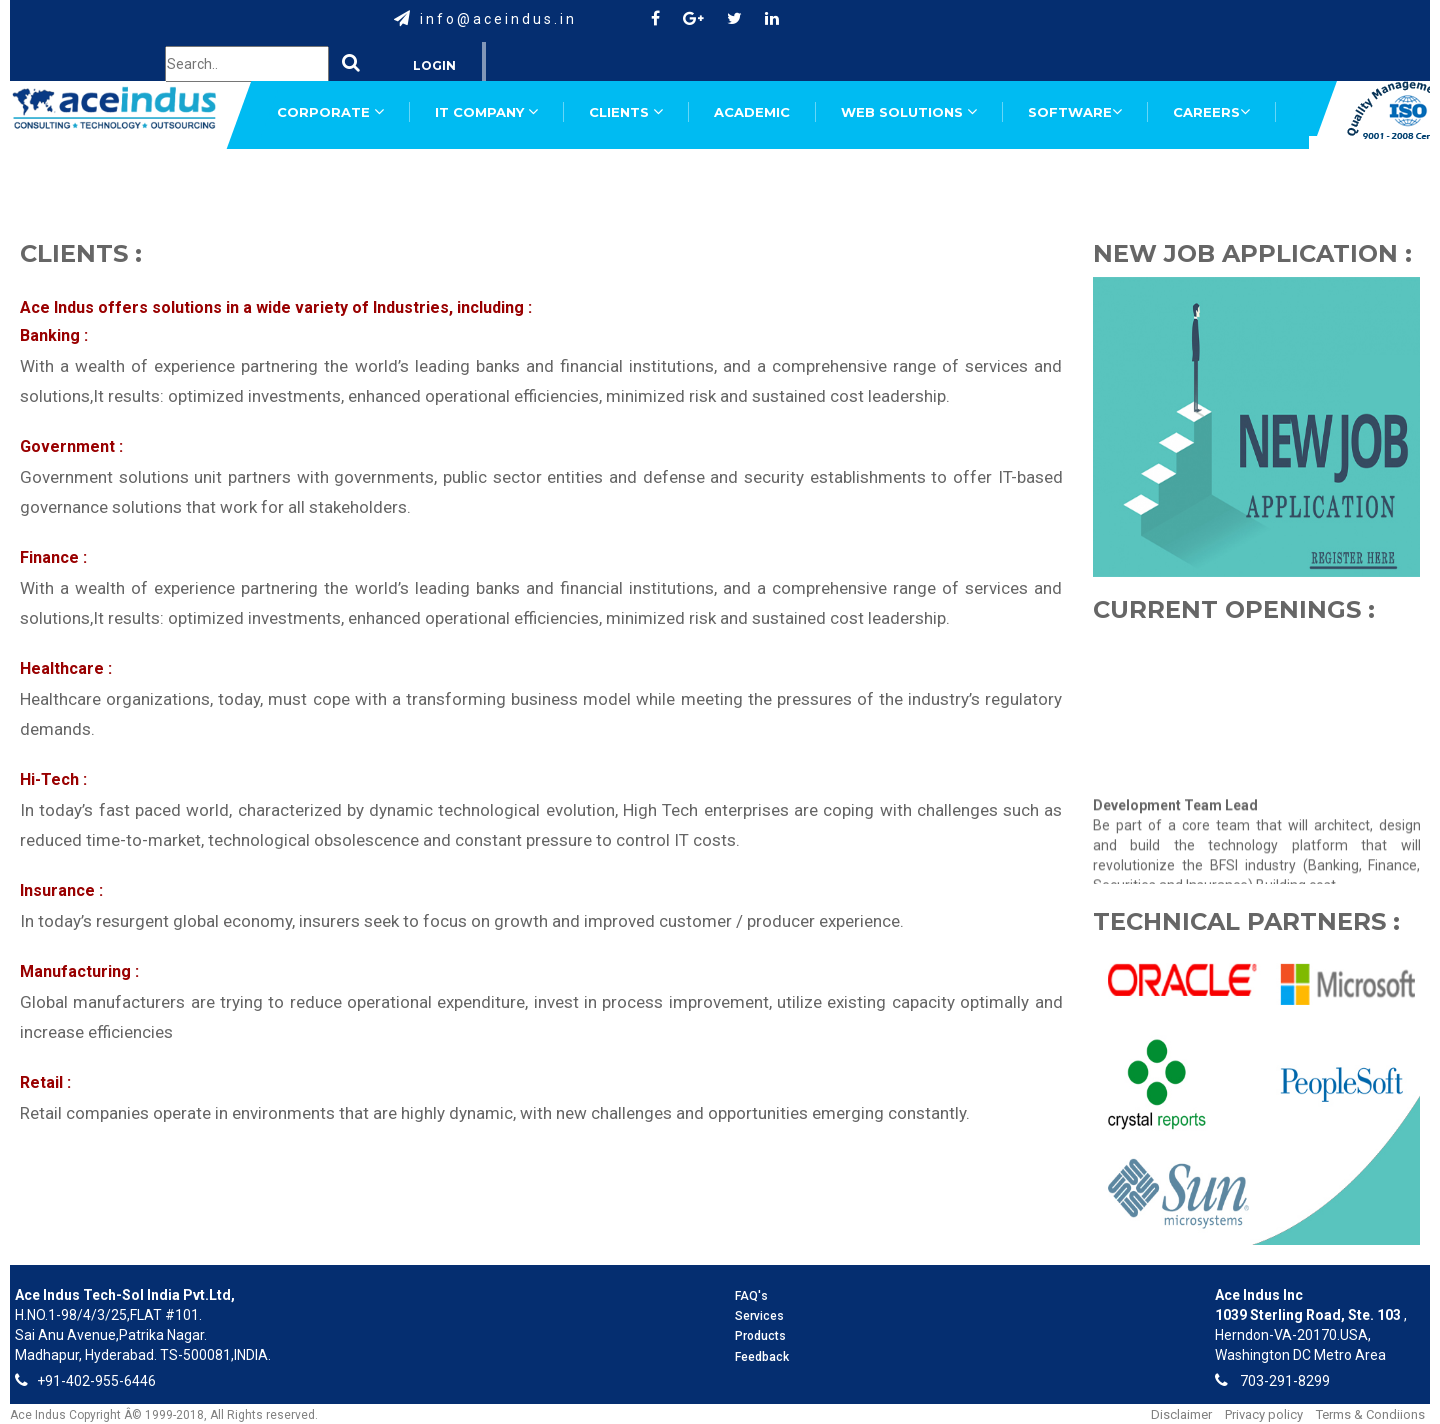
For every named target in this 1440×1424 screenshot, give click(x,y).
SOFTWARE (1075, 112)
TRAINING (562, 177)
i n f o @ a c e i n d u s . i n (497, 19)
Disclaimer (1181, 1414)
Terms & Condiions (1370, 1414)
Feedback (762, 1357)
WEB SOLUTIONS (909, 112)
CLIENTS (626, 112)
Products (760, 1336)
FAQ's (751, 1296)
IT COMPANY (486, 112)
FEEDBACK (438, 177)
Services (759, 1316)
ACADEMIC (752, 112)
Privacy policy (1264, 1414)
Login (434, 65)
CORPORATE (330, 112)
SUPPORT (312, 177)
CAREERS (1211, 112)
